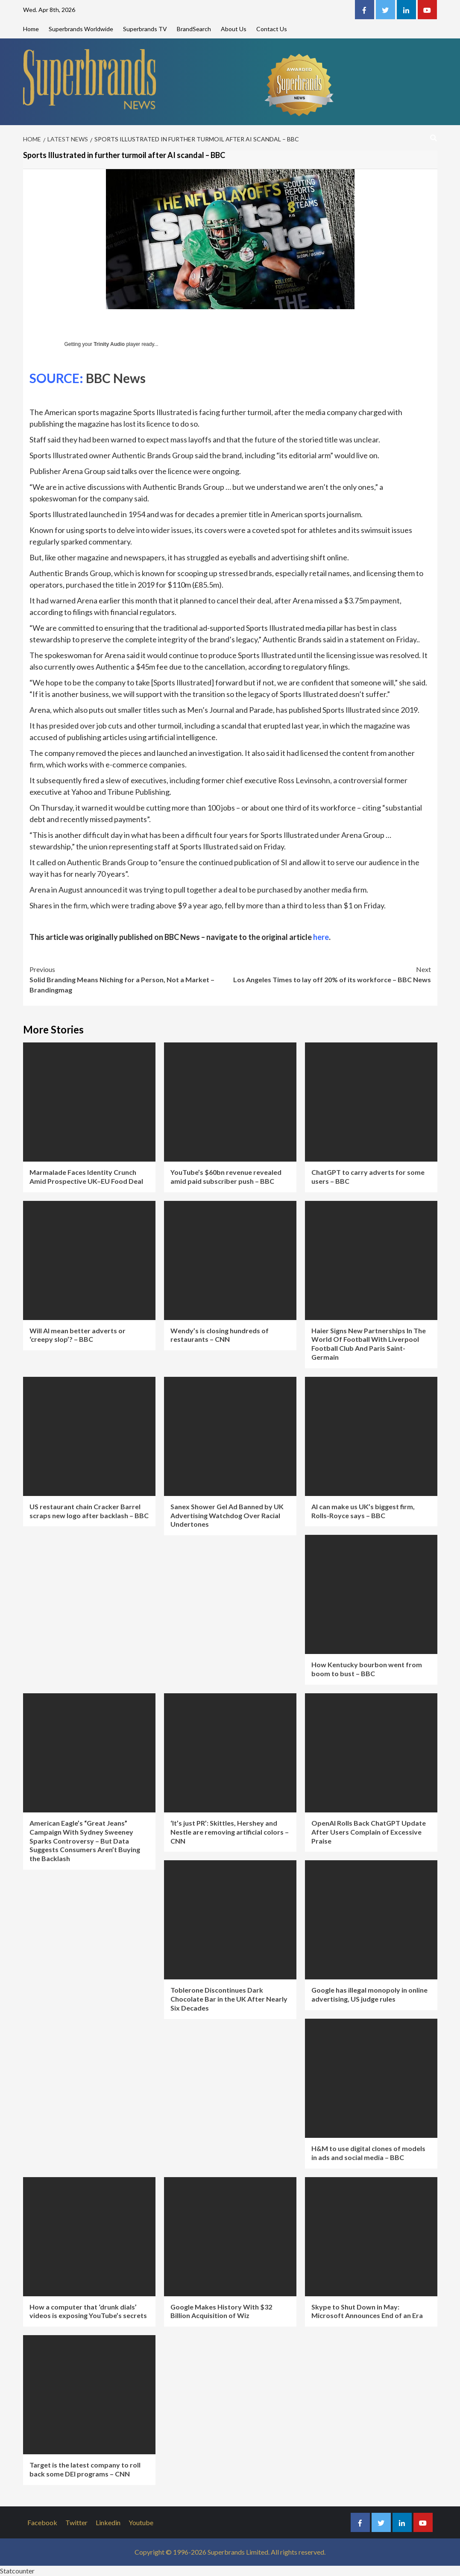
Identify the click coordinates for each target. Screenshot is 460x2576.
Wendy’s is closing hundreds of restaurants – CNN (219, 1335)
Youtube (141, 2522)
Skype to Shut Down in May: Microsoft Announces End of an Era (367, 2311)
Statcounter (17, 2571)
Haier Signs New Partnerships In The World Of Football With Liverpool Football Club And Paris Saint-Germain (368, 1343)
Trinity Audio (109, 344)
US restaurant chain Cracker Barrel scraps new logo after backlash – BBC (89, 1510)
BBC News (116, 378)
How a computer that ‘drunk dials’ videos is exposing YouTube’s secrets (88, 2311)
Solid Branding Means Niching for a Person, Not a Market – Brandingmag (129, 979)
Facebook (42, 2522)
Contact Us (271, 28)
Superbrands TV (145, 28)
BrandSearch (194, 28)
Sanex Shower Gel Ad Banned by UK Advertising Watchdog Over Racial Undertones (227, 1515)
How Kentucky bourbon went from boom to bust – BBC (366, 1668)
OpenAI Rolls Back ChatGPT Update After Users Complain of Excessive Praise (368, 1832)
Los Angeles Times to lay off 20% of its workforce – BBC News (330, 974)
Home (31, 28)
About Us (233, 28)
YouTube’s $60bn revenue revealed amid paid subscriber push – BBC (225, 1176)
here (321, 937)
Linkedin (108, 2522)
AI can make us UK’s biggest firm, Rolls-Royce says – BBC (363, 1510)
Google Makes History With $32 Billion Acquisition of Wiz (221, 2311)
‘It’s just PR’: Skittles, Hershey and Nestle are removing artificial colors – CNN (229, 1832)
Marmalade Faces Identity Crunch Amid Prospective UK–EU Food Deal (86, 1176)
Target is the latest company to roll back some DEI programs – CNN (85, 2469)
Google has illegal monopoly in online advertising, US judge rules (369, 1994)
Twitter (76, 2522)
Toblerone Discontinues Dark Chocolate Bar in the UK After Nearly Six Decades (228, 1999)
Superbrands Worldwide (81, 28)
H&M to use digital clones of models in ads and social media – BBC (368, 2152)
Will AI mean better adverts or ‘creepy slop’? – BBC (77, 1335)
